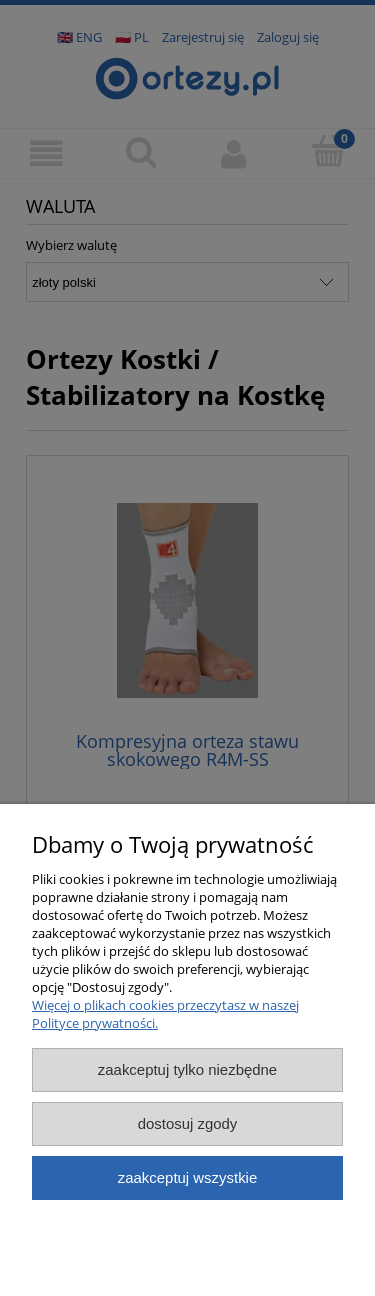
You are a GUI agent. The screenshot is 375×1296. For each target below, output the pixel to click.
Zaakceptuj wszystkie (187, 1177)
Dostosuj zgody (188, 1123)
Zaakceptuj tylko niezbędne (187, 1069)
